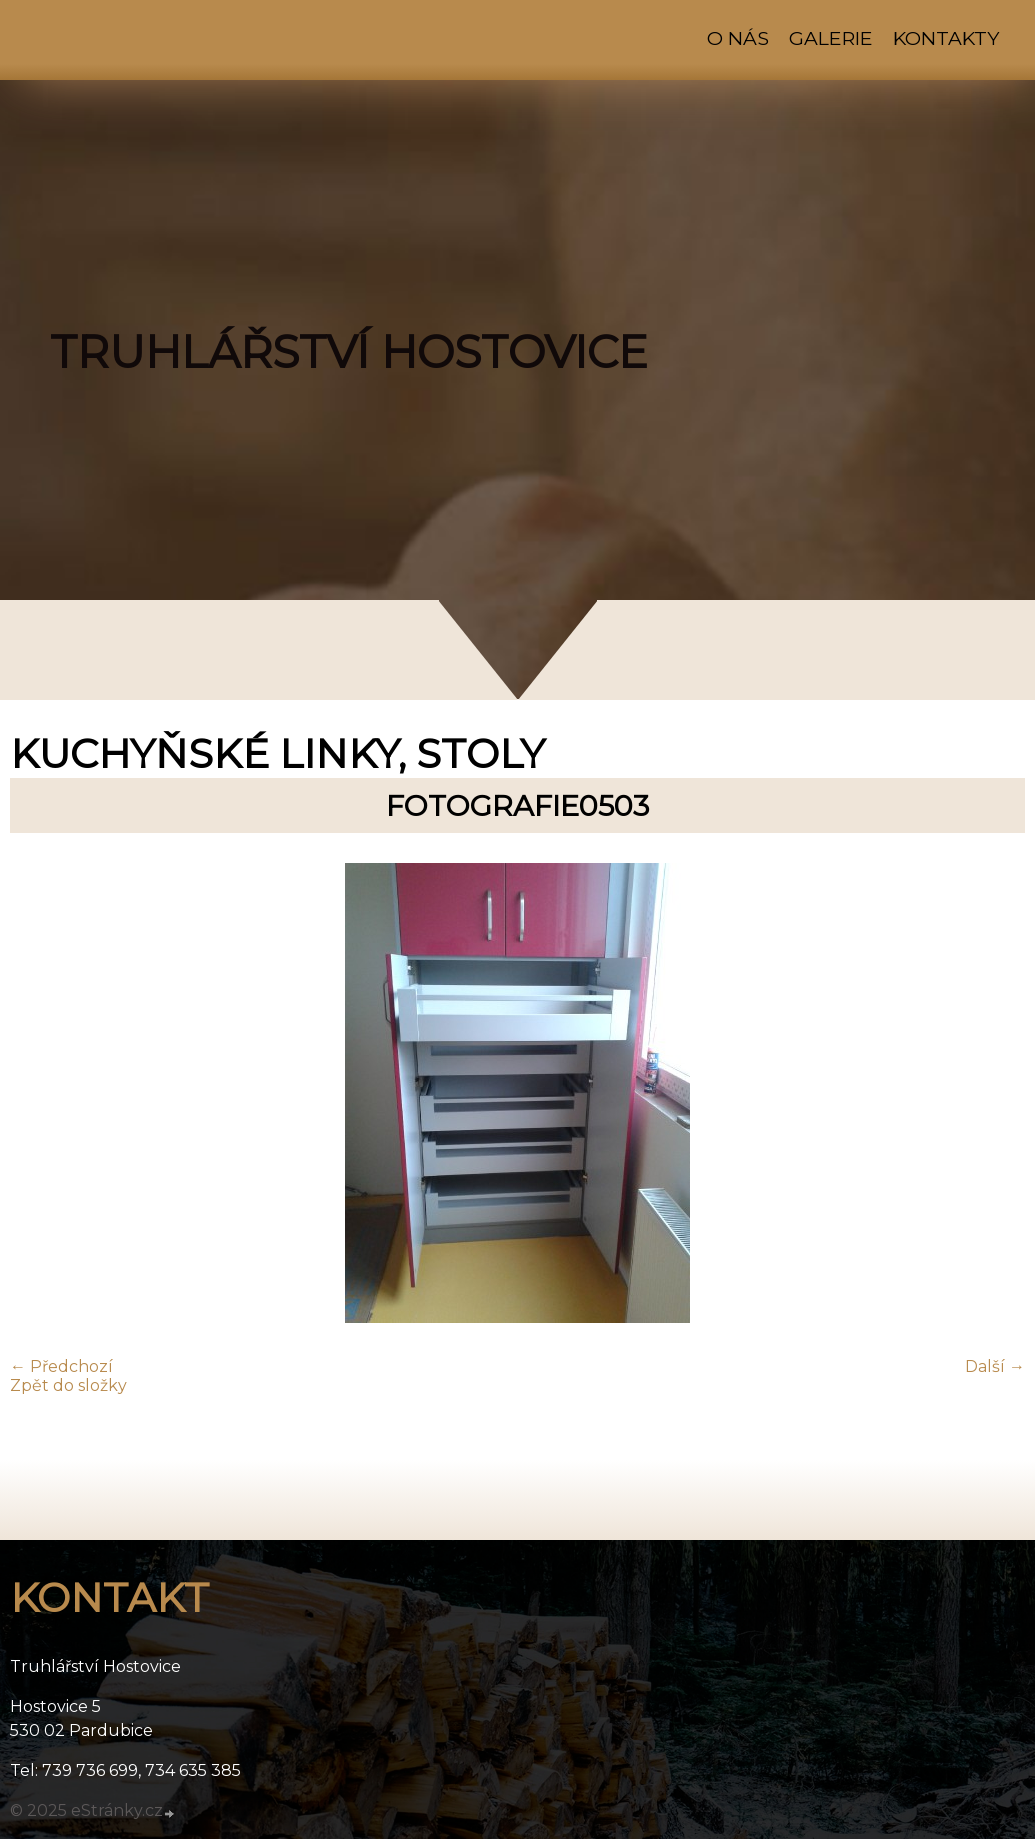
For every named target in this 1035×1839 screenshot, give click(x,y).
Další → (995, 1366)
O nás (738, 38)
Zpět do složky (68, 1385)
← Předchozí (61, 1366)
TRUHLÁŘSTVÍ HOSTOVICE (349, 352)
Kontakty (946, 38)
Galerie (831, 38)
